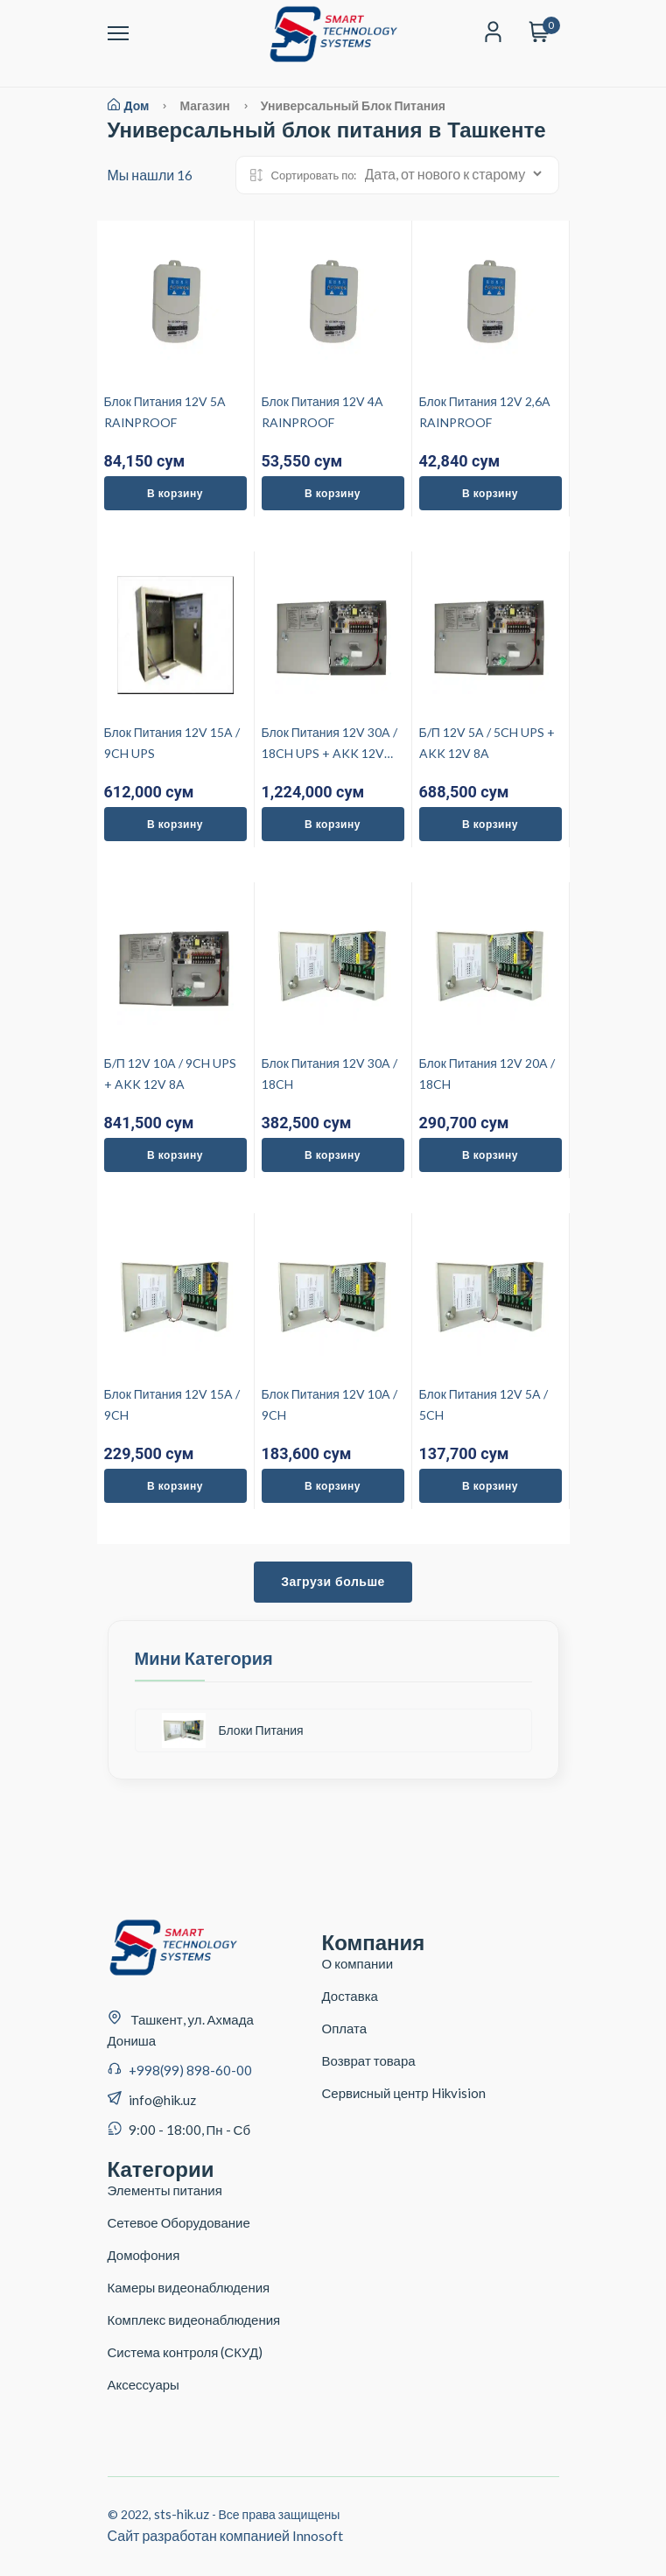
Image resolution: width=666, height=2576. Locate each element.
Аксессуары (143, 2384)
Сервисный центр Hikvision (404, 2093)
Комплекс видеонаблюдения (194, 2319)
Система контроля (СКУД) (185, 2352)
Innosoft (317, 2535)
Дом (129, 105)
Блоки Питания (233, 1730)
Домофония (144, 2255)
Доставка (350, 1996)
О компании (358, 1963)
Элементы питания (165, 2190)
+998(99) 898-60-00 (190, 2070)
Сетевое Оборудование (179, 2222)
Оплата (345, 2028)
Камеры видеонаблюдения (189, 2287)
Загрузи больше (333, 1582)
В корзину (175, 493)
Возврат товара (369, 2060)
